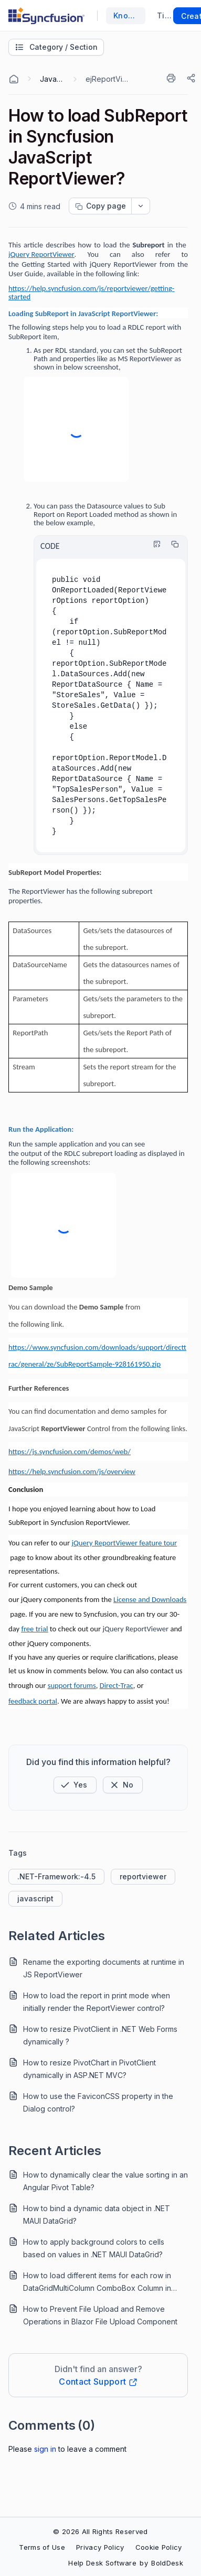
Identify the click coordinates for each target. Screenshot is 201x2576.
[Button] (123, 1785)
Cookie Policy (158, 2547)
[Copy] (172, 544)
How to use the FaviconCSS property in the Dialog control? (98, 2102)
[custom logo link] (46, 15)
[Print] (173, 78)
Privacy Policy (100, 2547)
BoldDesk (167, 2563)
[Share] (192, 78)
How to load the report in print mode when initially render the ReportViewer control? (96, 2001)
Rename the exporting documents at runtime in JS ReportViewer (103, 1968)
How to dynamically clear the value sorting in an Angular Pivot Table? (105, 2181)
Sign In (45, 2448)
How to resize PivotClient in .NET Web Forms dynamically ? (100, 2035)
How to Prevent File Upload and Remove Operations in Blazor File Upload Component (100, 2315)
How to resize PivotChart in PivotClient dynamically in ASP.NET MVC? (89, 2069)
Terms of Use (42, 2547)
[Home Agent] (13, 79)
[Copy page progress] (100, 206)
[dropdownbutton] (140, 206)
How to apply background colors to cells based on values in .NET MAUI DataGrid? (93, 2248)
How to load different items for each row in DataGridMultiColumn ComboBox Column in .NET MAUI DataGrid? (97, 2282)
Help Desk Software (102, 2563)
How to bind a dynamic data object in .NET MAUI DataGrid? (96, 2214)
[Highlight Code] (154, 544)
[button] (75, 1785)
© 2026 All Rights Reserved (100, 2531)
